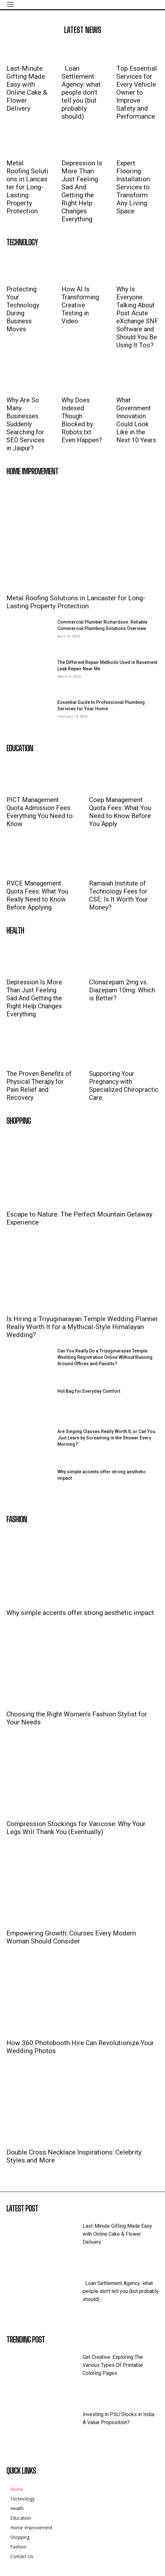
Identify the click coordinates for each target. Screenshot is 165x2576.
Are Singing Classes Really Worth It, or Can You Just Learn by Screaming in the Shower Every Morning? (106, 1438)
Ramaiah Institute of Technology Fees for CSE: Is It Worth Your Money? (118, 895)
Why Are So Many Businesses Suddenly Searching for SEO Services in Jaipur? (25, 424)
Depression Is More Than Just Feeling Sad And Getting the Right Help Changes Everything (82, 191)
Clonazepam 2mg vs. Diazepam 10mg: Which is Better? (122, 990)
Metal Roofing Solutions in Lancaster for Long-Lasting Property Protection (27, 187)
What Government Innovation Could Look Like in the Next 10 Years (136, 420)
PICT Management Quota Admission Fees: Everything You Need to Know (39, 812)
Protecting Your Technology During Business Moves (22, 309)
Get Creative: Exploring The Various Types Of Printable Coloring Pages (113, 2365)
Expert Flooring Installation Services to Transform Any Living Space (133, 187)
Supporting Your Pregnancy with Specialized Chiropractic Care (124, 1085)
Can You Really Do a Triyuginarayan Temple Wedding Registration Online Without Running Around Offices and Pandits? (105, 1357)
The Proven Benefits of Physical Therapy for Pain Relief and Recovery (38, 1085)
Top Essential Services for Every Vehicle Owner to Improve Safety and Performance (136, 92)
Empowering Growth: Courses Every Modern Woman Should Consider (71, 1937)
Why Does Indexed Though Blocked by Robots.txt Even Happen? (82, 420)
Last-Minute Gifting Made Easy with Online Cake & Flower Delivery (26, 88)
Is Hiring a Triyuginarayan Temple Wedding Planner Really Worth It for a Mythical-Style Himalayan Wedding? (82, 1327)
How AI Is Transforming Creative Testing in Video (80, 305)
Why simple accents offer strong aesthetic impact (80, 1613)
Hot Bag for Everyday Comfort (88, 1391)
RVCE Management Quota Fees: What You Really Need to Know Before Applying (37, 895)
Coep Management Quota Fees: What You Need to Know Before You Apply (120, 812)
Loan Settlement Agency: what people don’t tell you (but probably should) (81, 92)
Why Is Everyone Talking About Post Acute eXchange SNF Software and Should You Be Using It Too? (137, 317)
